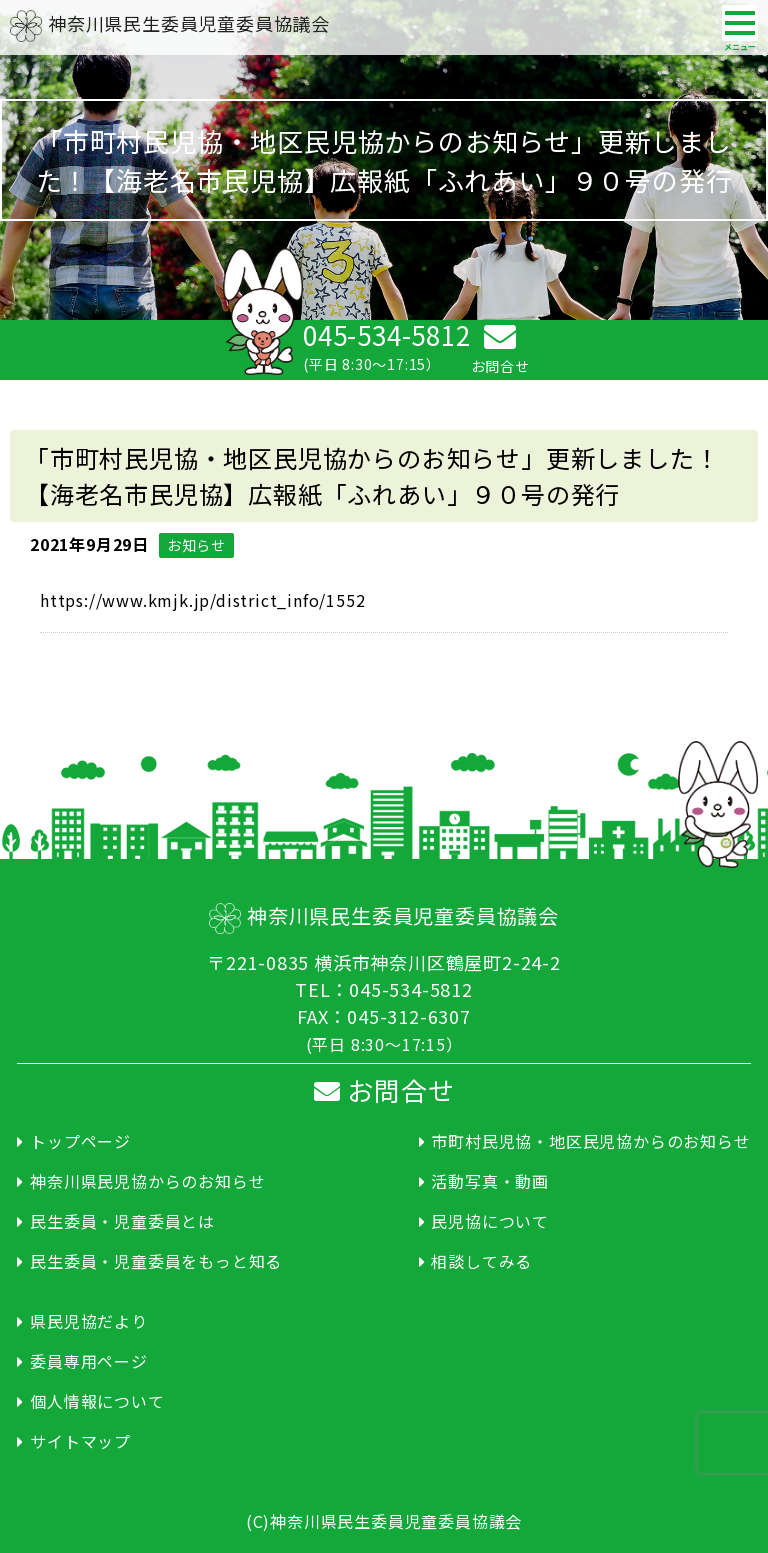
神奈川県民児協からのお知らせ (147, 1181)
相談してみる (481, 1261)
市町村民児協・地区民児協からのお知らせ (590, 1141)
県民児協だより (89, 1321)
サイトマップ (80, 1441)
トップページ (80, 1141)
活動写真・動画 (490, 1181)
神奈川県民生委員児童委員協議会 (170, 23)
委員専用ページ (89, 1361)
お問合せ (384, 1089)
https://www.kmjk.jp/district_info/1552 (202, 600)
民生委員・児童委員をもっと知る (156, 1261)
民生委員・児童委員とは (122, 1221)
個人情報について (97, 1401)
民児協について (490, 1221)
